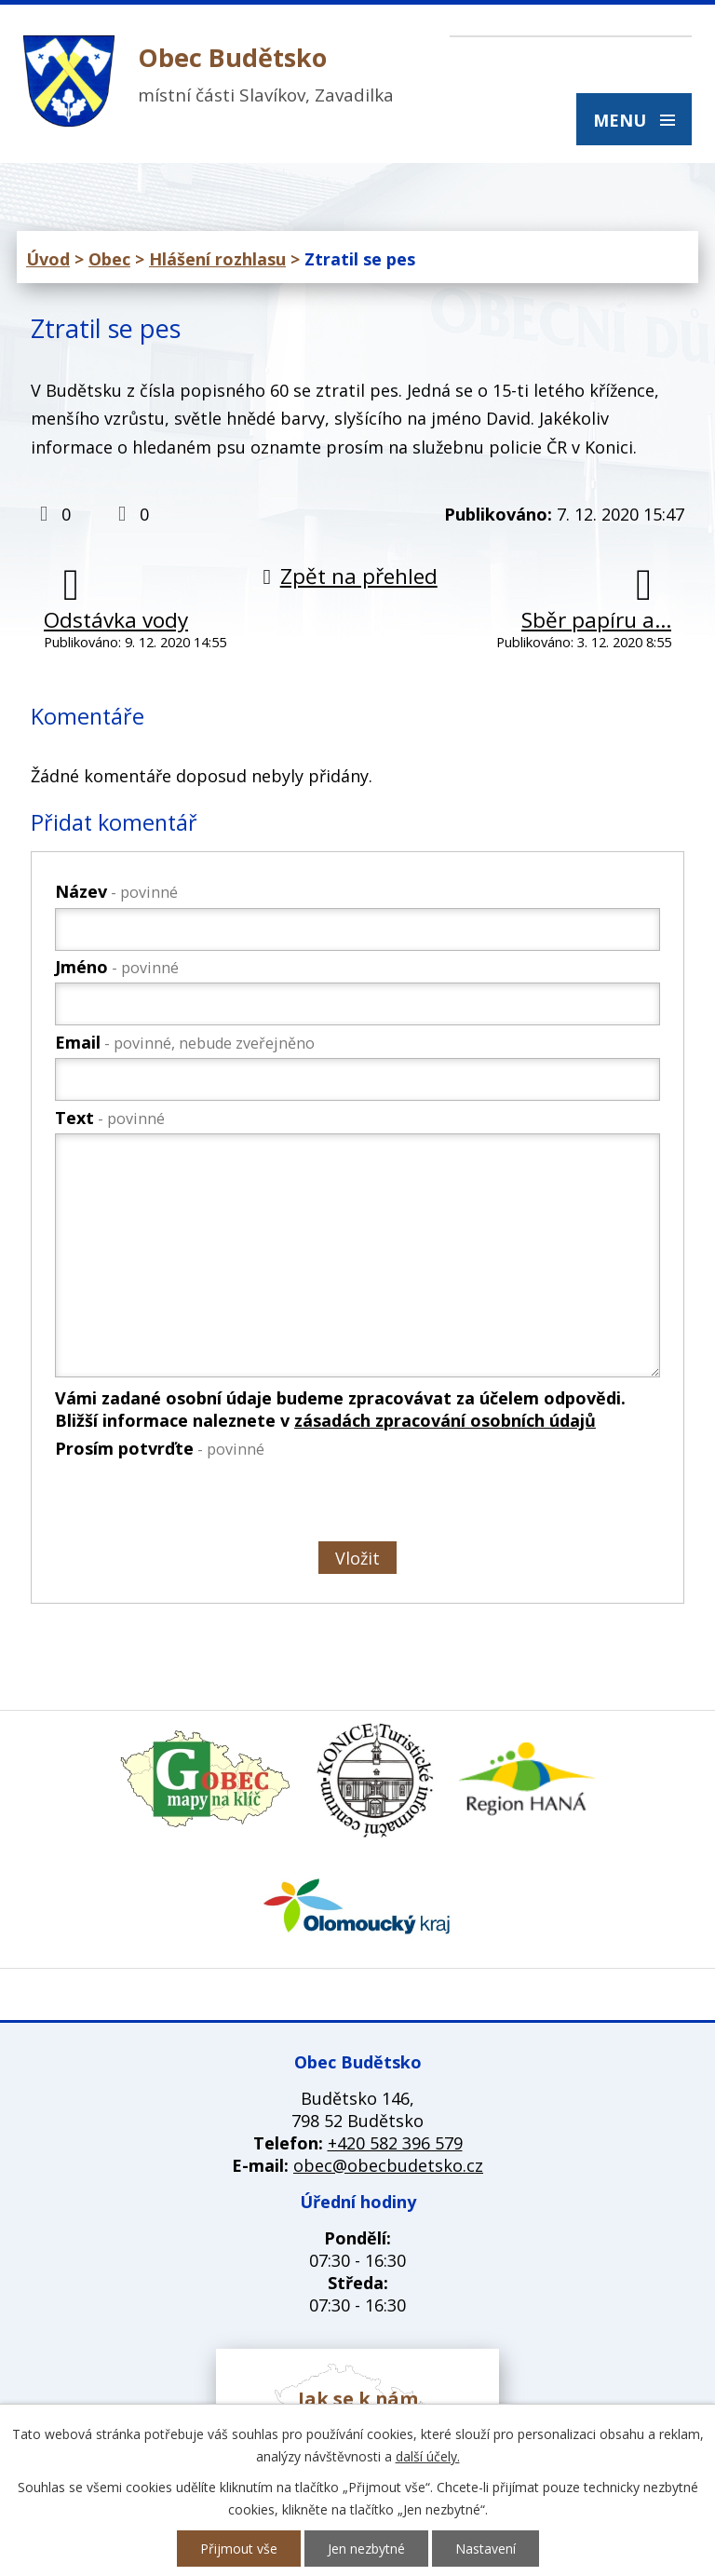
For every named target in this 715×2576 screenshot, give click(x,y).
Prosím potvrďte (159, 1448)
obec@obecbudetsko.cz (388, 2165)
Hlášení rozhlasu (217, 259)
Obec (109, 259)
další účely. (428, 2456)
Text (110, 1117)
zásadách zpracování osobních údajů (445, 1420)
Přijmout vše (238, 2548)
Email (185, 1042)
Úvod (48, 259)
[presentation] (194, 1504)
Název (116, 891)
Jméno (117, 967)
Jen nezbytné (366, 2548)
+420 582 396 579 (395, 2143)
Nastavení (485, 2548)
